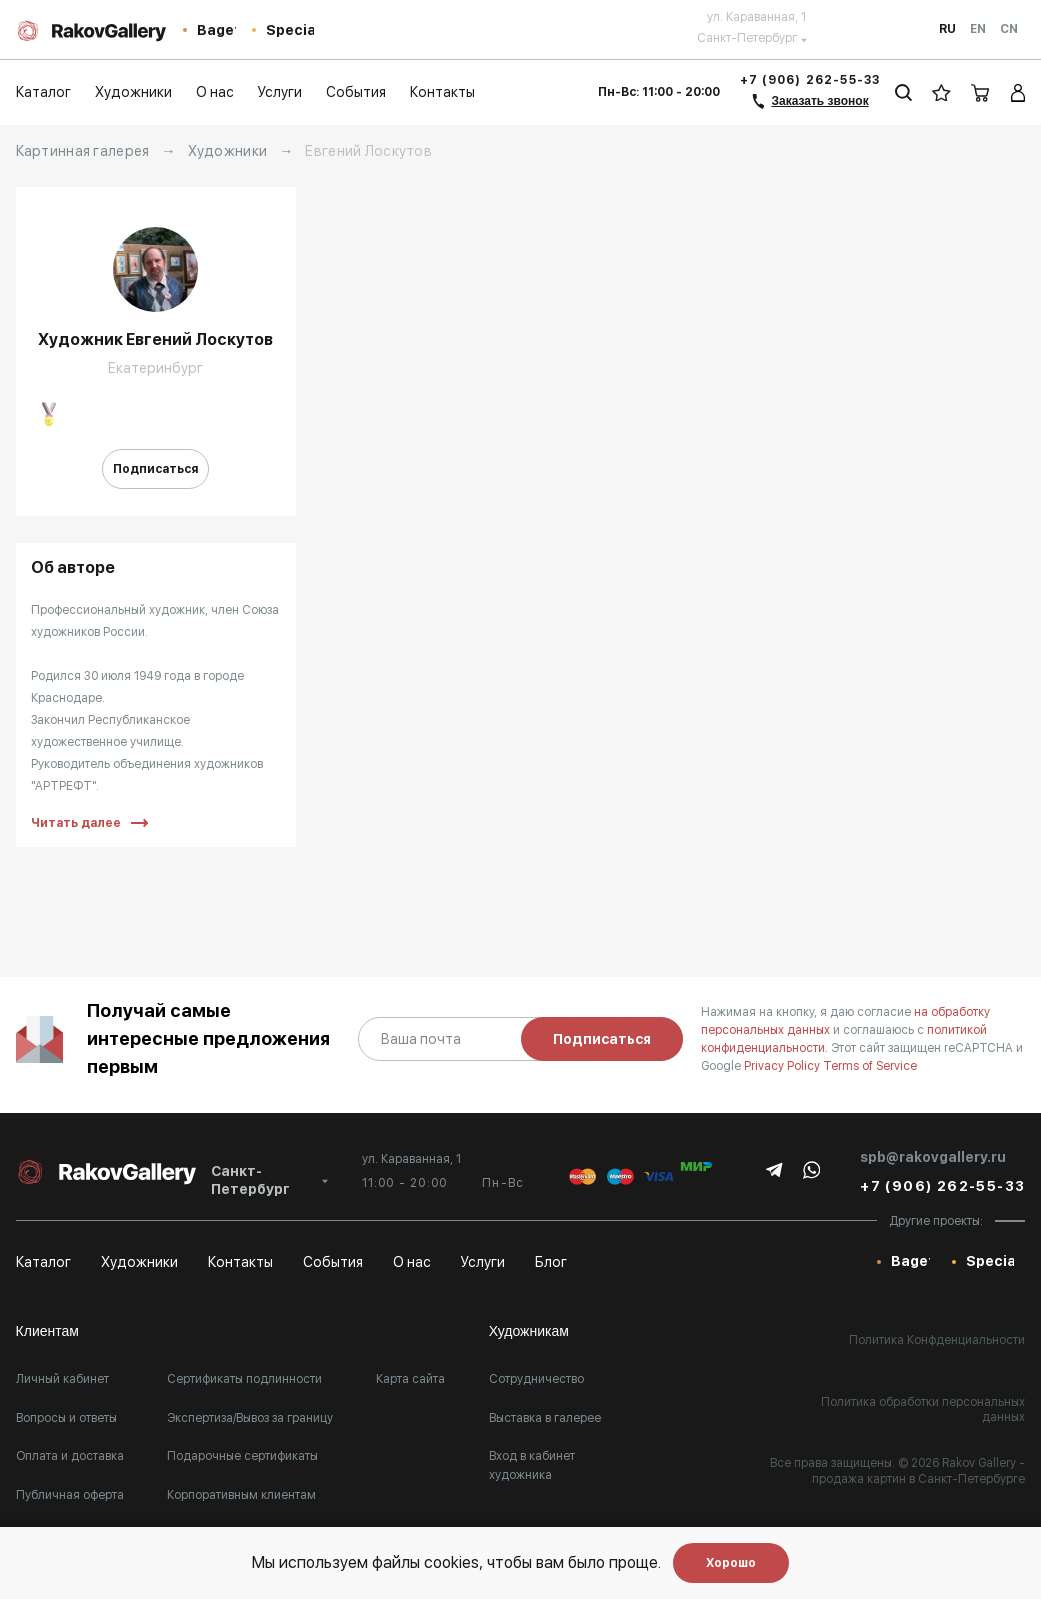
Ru (947, 29)
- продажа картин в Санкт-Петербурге (918, 1471)
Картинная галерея (83, 151)
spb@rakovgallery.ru (933, 1157)
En (978, 29)
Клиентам (47, 1331)
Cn (1009, 29)
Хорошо (731, 1563)
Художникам (529, 1331)
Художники (228, 151)
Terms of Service (870, 1066)
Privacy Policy (783, 1066)
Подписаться (155, 469)
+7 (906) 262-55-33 (810, 80)
